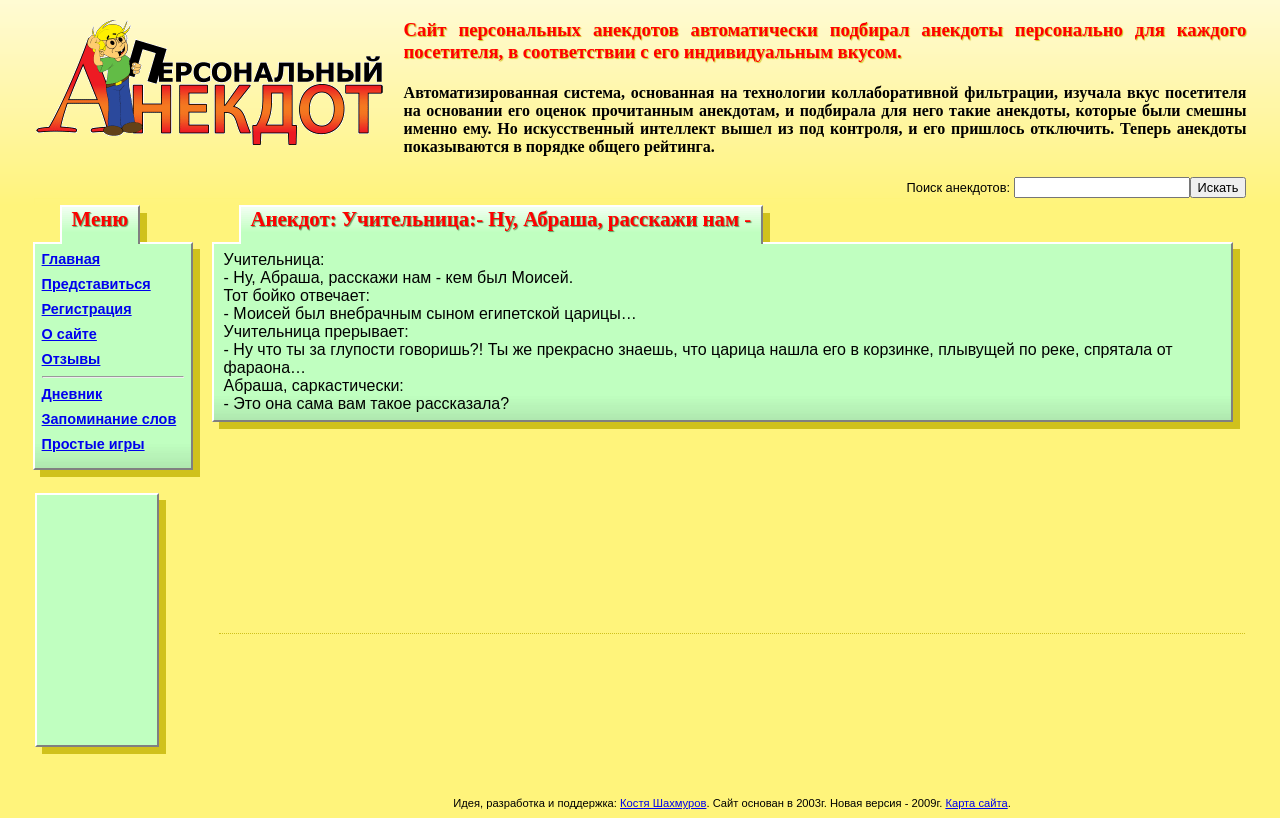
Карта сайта (976, 803)
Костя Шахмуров (663, 803)
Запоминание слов (109, 419)
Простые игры (93, 444)
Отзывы (71, 359)
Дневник (72, 394)
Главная (71, 259)
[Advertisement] (97, 625)
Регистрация (87, 309)
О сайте (69, 334)
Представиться (96, 284)
